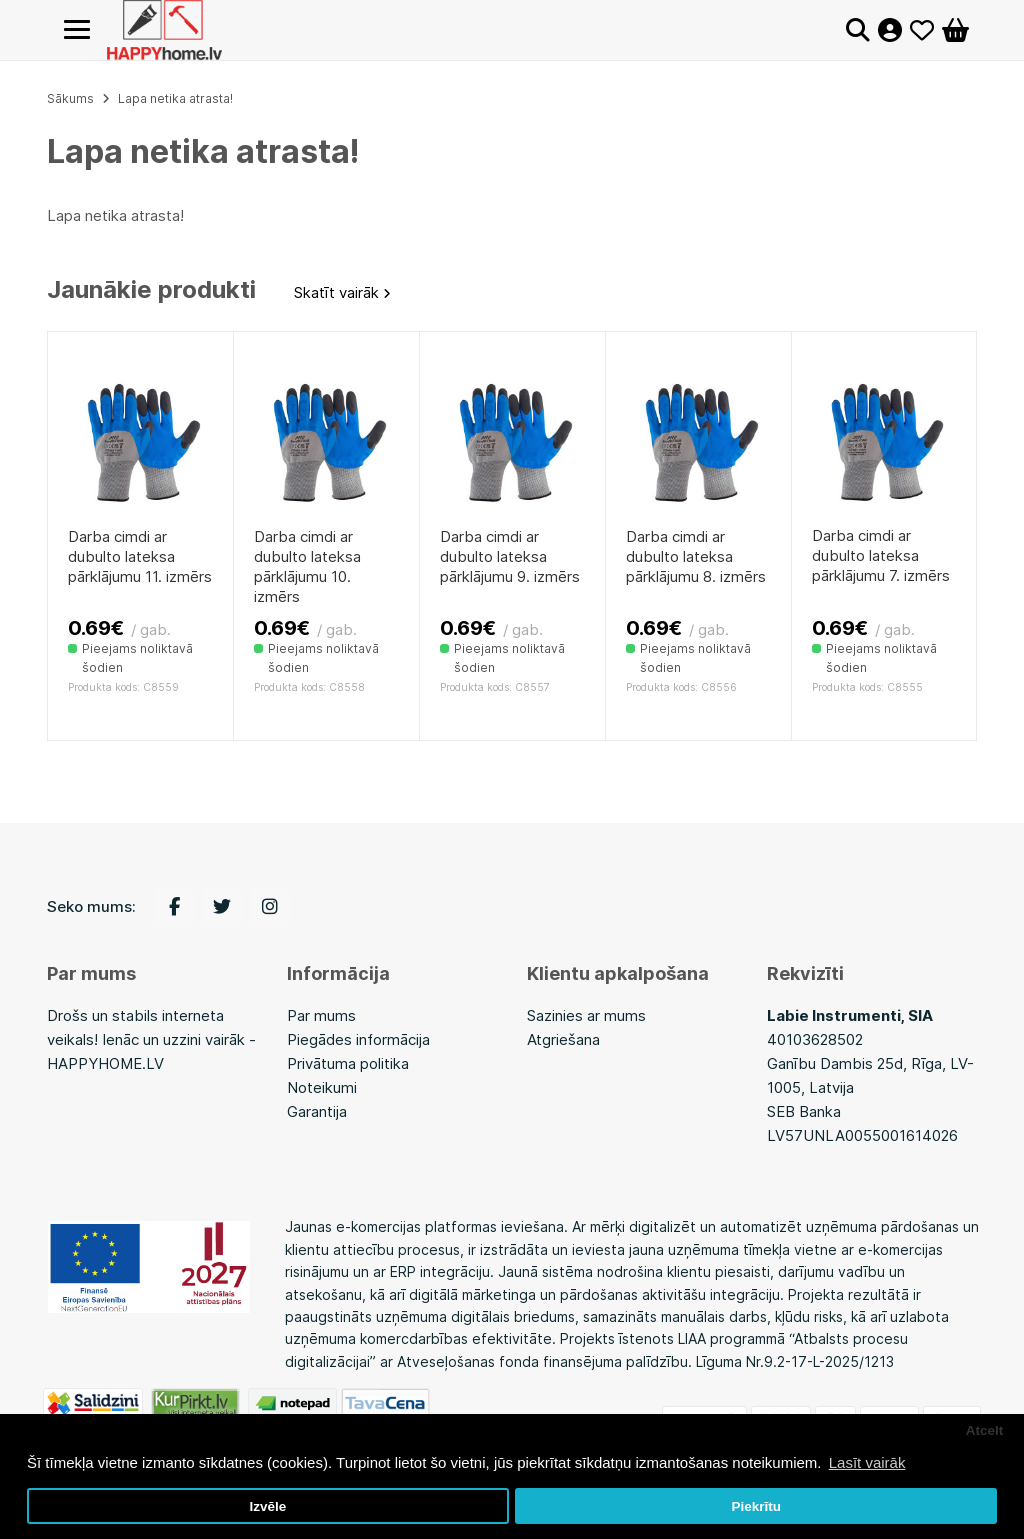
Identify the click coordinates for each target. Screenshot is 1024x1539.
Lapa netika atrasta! (175, 98)
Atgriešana (563, 1039)
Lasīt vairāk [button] (867, 1462)
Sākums (70, 98)
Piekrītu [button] (756, 1506)
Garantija (317, 1111)
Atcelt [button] (985, 1430)
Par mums (321, 1015)
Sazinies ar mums (586, 1015)
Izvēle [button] (267, 1506)
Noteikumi (322, 1087)
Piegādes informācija (358, 1039)
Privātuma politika (348, 1063)
